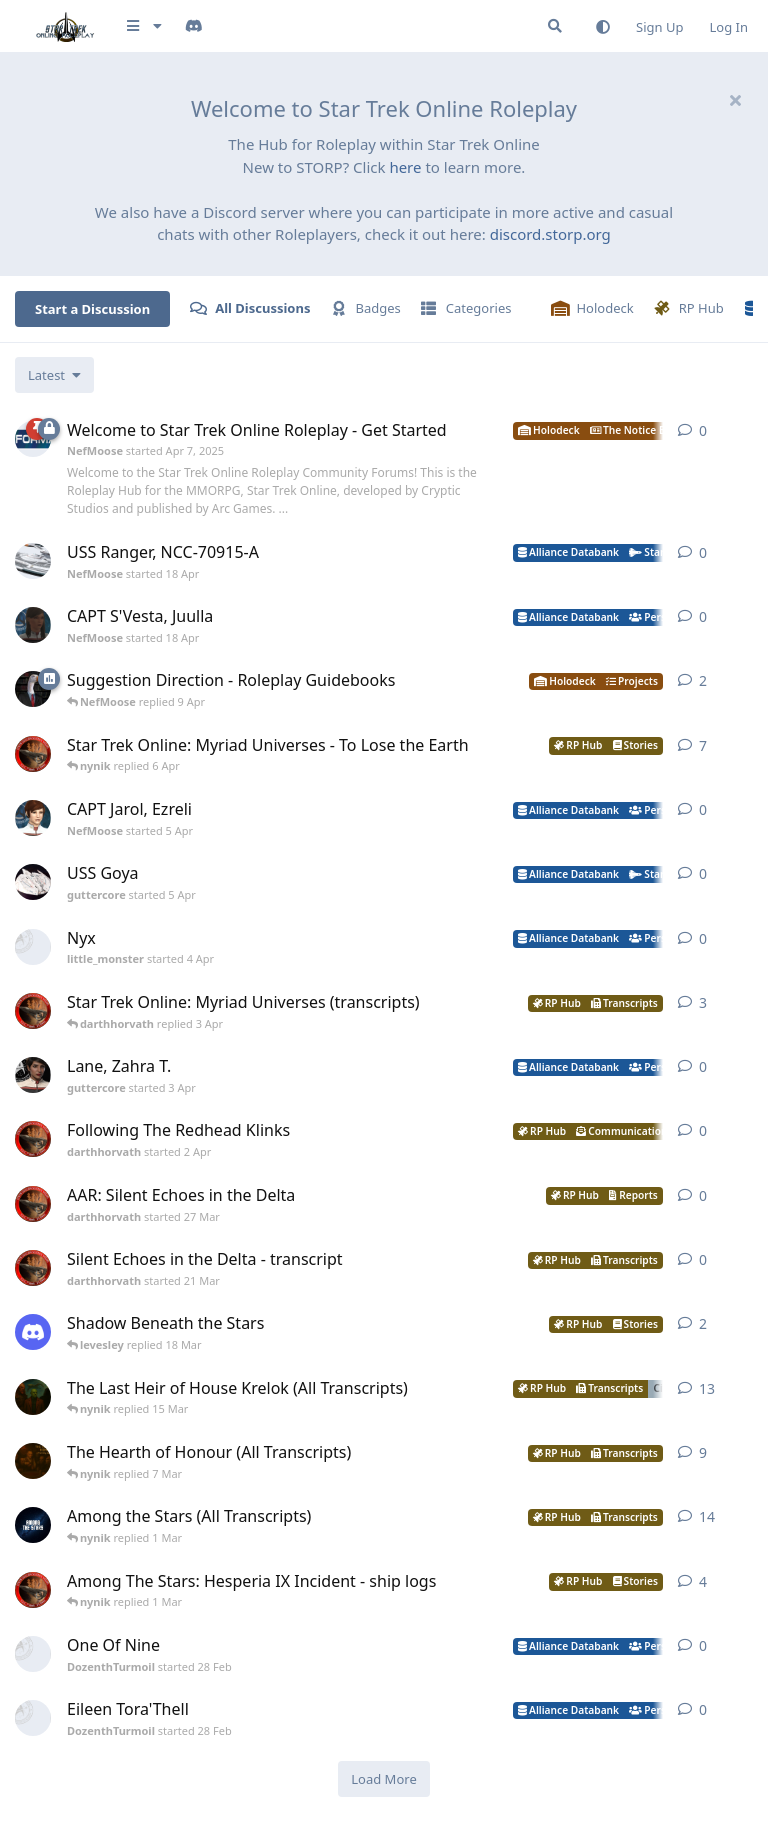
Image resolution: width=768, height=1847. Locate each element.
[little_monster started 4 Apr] (33, 947)
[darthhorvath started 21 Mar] (33, 1268)
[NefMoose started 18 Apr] (33, 561)
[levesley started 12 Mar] (33, 1332)
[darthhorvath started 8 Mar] (33, 754)
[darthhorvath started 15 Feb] (33, 1590)
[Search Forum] (555, 26)
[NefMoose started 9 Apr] (33, 689)
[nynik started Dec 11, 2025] (33, 1397)
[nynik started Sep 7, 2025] (33, 1525)
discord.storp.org (550, 234)
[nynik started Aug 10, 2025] (33, 1461)
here (405, 167)
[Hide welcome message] (735, 100)
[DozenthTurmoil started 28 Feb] (33, 1654)
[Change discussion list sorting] (54, 375)
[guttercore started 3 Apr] (33, 1075)
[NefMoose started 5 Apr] (33, 818)
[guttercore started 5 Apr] (33, 882)
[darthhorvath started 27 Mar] (33, 1204)
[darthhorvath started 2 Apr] (33, 1139)
